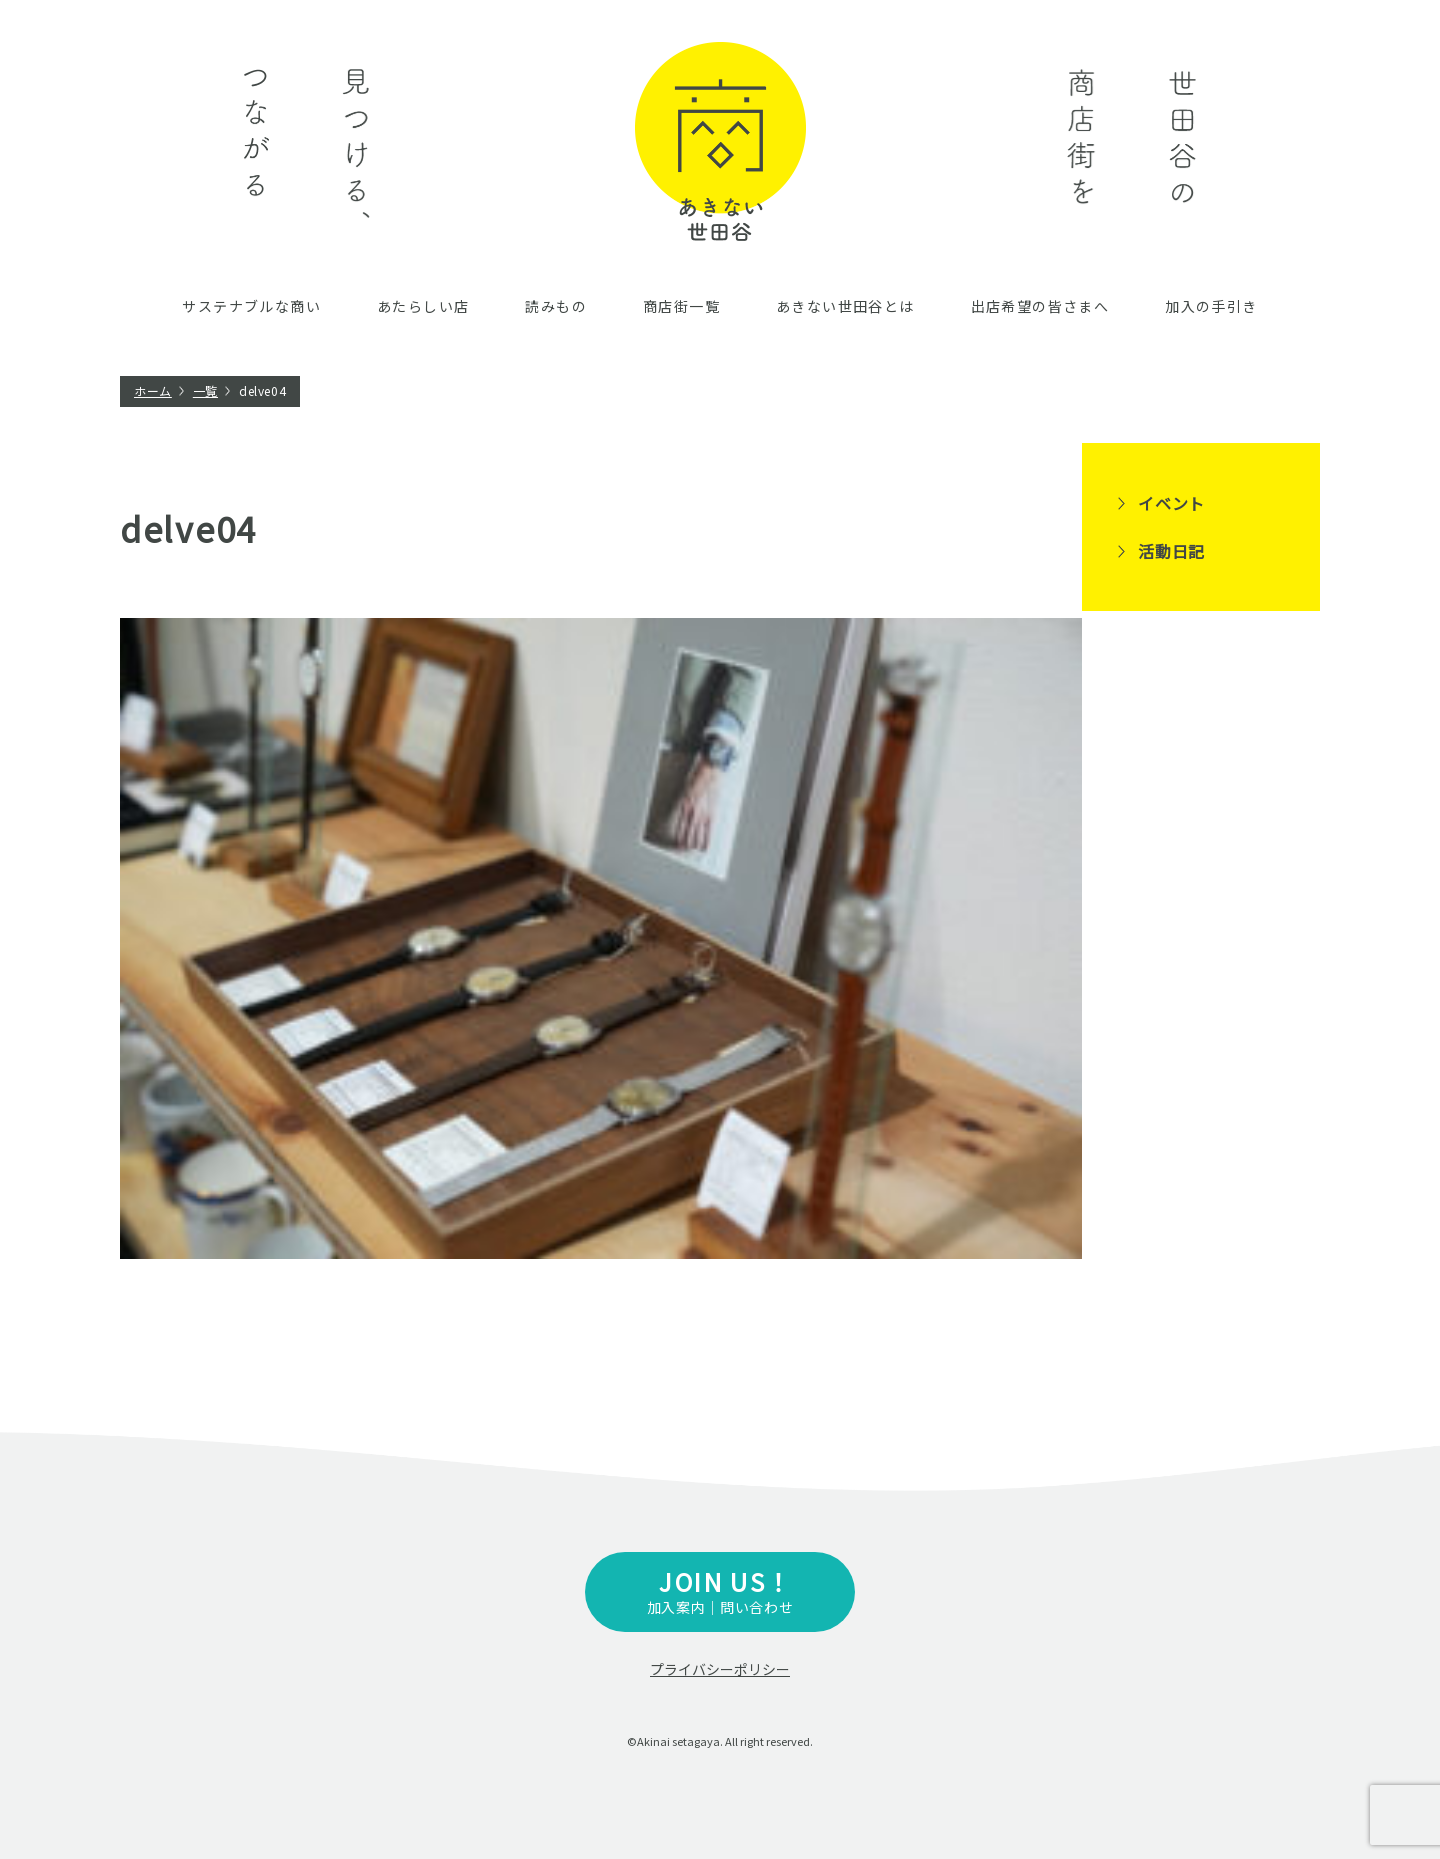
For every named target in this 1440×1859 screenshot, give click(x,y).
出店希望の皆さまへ (1040, 306)
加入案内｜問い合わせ (720, 1590)
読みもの (556, 306)
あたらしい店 (423, 306)
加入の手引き (1211, 306)
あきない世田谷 (720, 141)
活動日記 (1171, 551)
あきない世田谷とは (845, 306)
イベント (1171, 503)
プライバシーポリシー (720, 1669)
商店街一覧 (681, 306)
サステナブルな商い (251, 306)
